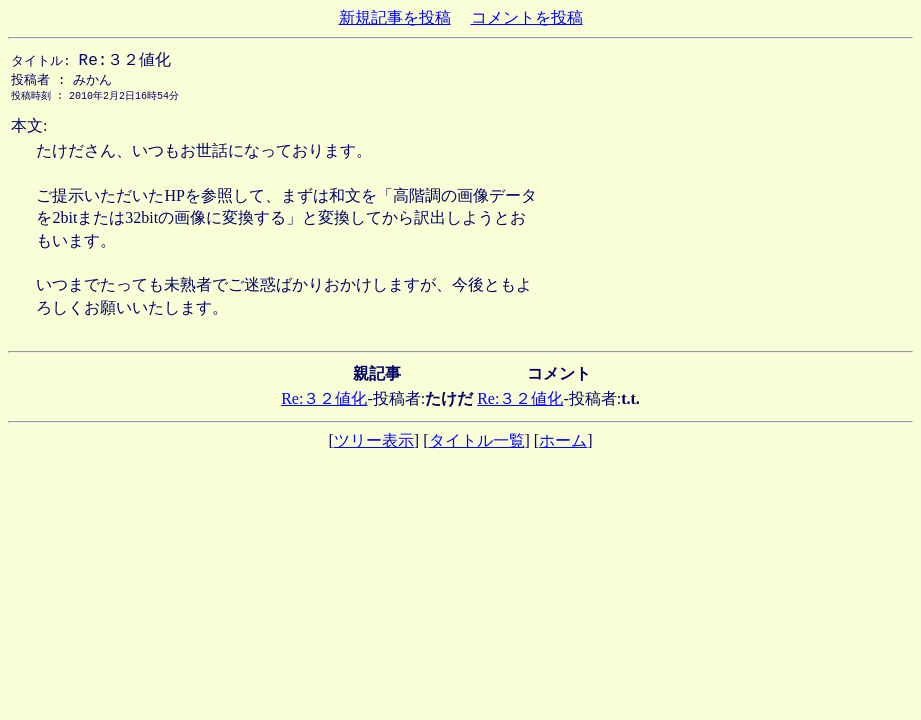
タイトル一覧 (477, 444)
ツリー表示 (374, 444)
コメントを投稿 (527, 17)
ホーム (563, 444)
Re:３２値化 (324, 402)
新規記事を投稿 (395, 17)
